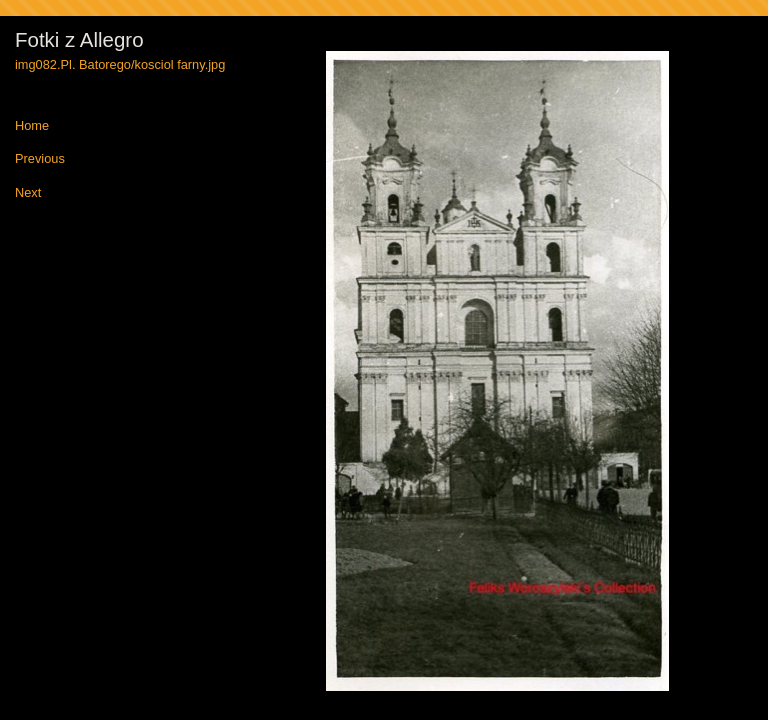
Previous (40, 159)
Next (28, 193)
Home (32, 126)
